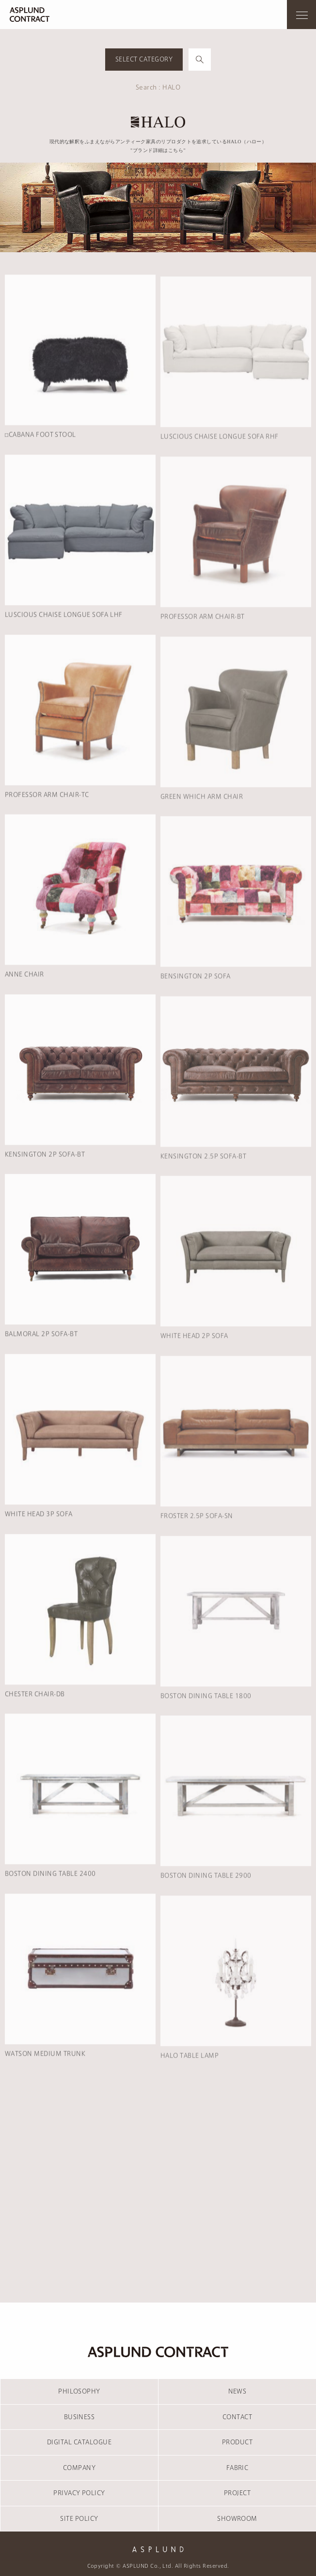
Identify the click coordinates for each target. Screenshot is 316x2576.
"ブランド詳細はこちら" (158, 150)
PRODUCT (237, 2442)
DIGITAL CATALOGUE (79, 2442)
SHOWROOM (237, 2518)
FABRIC (237, 2467)
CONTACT (237, 2417)
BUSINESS (79, 2417)
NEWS (237, 2391)
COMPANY (79, 2467)
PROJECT (237, 2493)
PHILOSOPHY (79, 2391)
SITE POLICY (79, 2518)
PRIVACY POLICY (79, 2493)
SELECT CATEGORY (144, 59)
